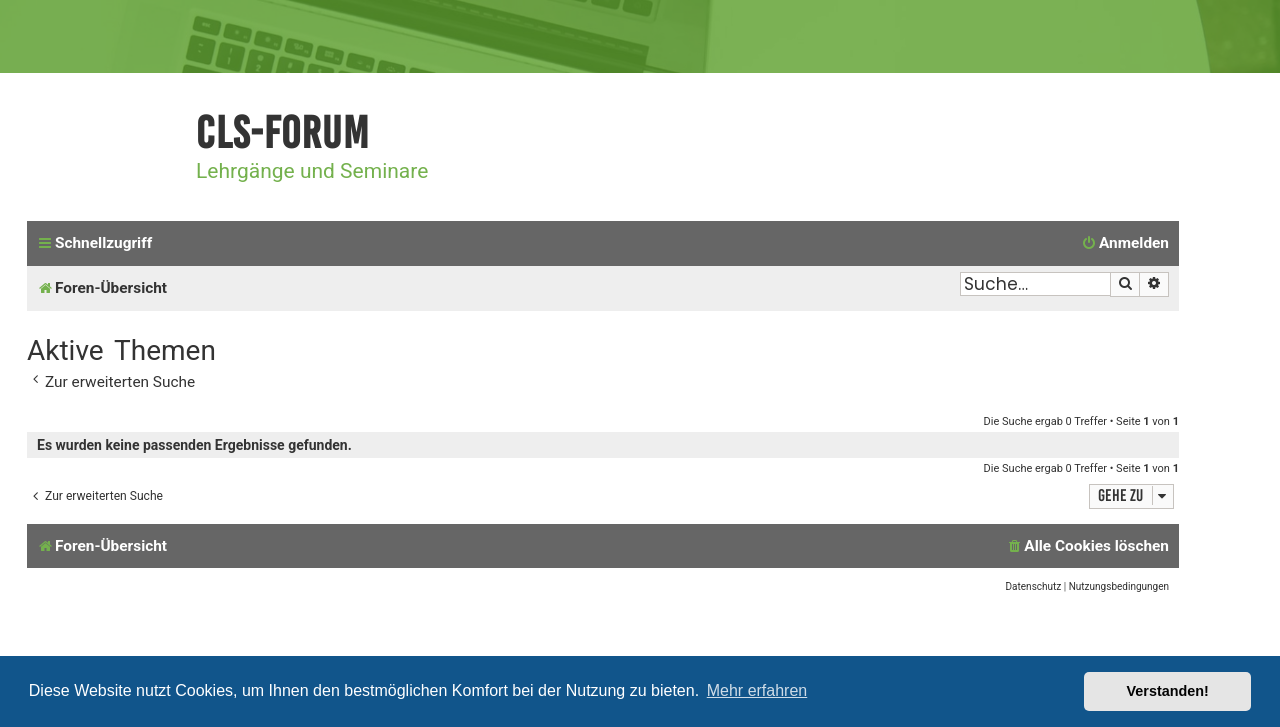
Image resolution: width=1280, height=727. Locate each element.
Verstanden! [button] (1168, 691)
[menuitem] (1125, 244)
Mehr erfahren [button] (757, 690)
